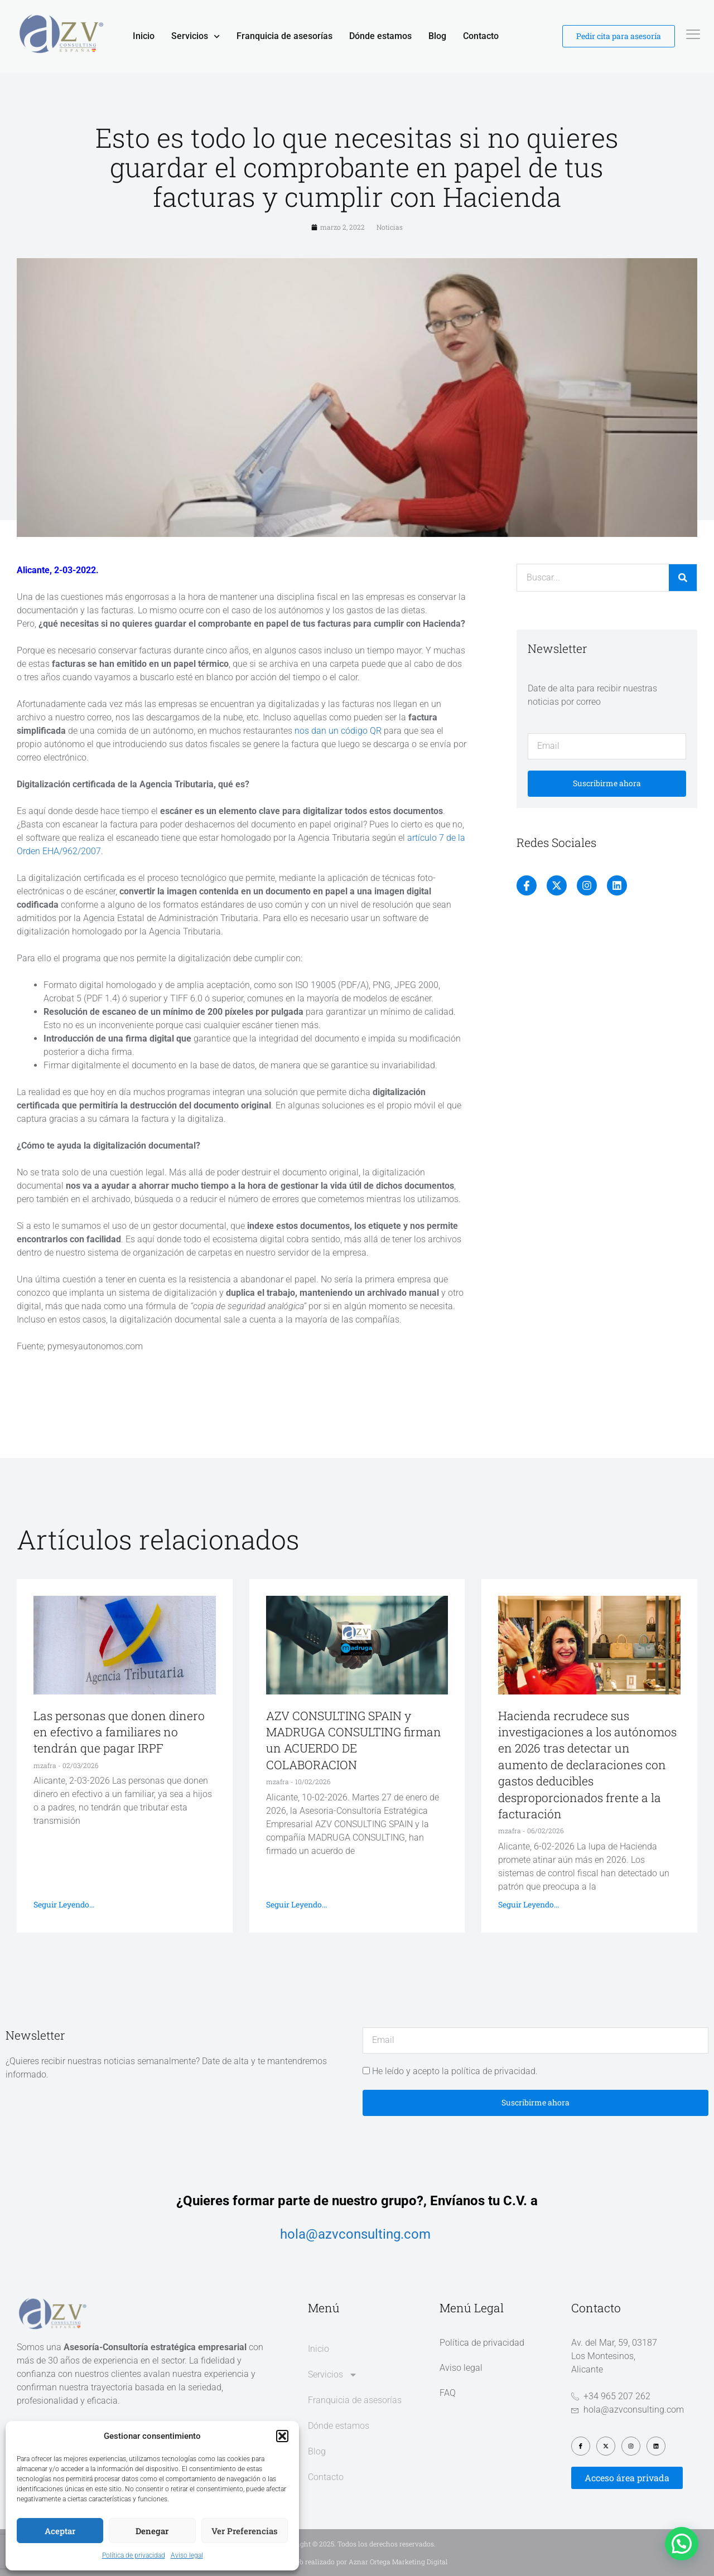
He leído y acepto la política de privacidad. (455, 2071)
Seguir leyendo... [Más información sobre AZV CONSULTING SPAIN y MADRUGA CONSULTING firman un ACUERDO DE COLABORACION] (296, 1904)
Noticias (390, 226)
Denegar (152, 2530)
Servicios (195, 36)
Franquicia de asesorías (284, 36)
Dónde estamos (380, 36)
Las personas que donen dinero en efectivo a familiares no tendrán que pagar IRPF (119, 1732)
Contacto (481, 36)
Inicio (144, 36)
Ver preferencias (244, 2530)
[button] (282, 2436)
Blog (437, 36)
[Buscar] (683, 577)
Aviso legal (187, 2555)
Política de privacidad (133, 2555)
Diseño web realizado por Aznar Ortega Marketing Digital (357, 2561)
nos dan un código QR (339, 730)
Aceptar (60, 2530)
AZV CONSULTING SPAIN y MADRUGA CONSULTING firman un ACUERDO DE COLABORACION (353, 1740)
